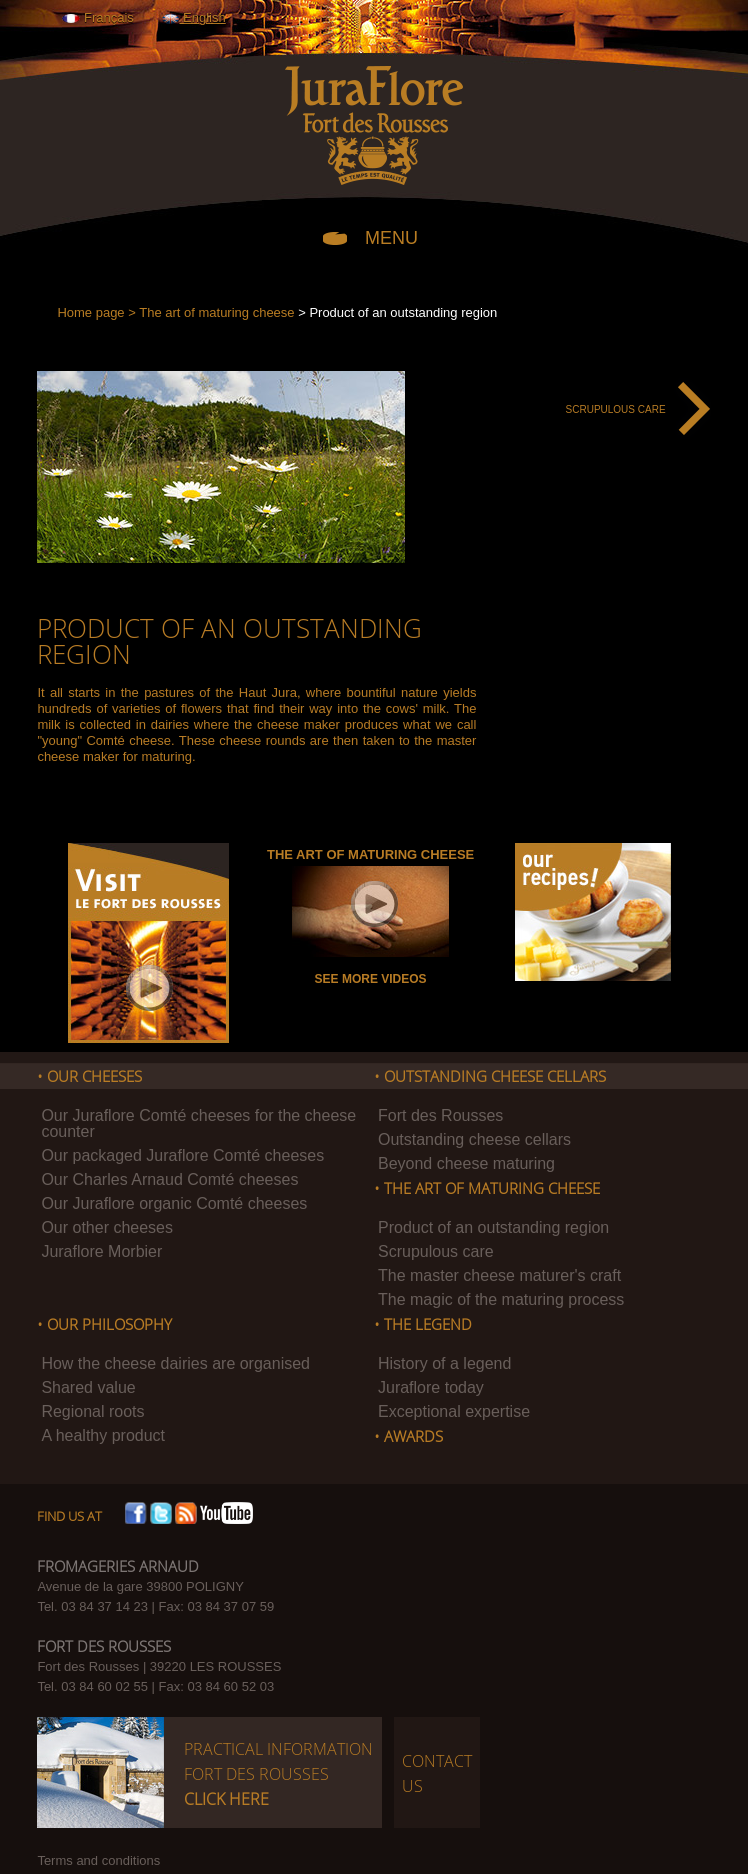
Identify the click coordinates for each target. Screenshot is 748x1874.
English (193, 17)
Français (97, 17)
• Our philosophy (104, 1325)
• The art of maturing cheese (487, 1189)
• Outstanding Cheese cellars (490, 1077)
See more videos (371, 979)
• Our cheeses (89, 1077)
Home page (90, 312)
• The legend (423, 1325)
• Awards (408, 1437)
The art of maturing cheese (216, 312)
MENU (391, 236)
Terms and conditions (98, 1860)
